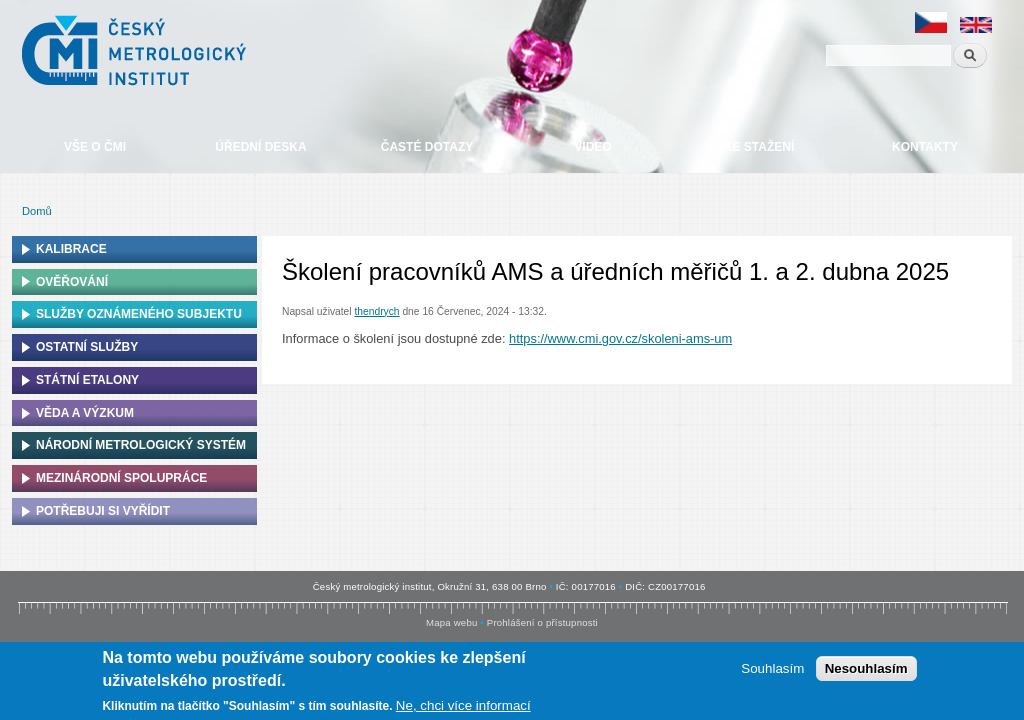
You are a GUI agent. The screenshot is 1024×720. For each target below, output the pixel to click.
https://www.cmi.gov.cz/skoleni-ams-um (620, 338)
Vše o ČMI (95, 147)
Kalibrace (71, 249)
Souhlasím (772, 668)
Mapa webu (451, 622)
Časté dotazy (427, 147)
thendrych (376, 311)
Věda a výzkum (85, 413)
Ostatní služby (87, 347)
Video (592, 147)
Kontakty (925, 147)
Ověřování (72, 282)
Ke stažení (759, 147)
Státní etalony (87, 380)
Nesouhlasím (866, 668)
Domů (37, 211)
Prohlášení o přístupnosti (542, 622)
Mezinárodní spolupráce (121, 478)
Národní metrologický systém (141, 445)
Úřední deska (260, 147)
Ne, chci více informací (463, 705)
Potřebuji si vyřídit (103, 511)
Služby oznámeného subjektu (139, 314)
